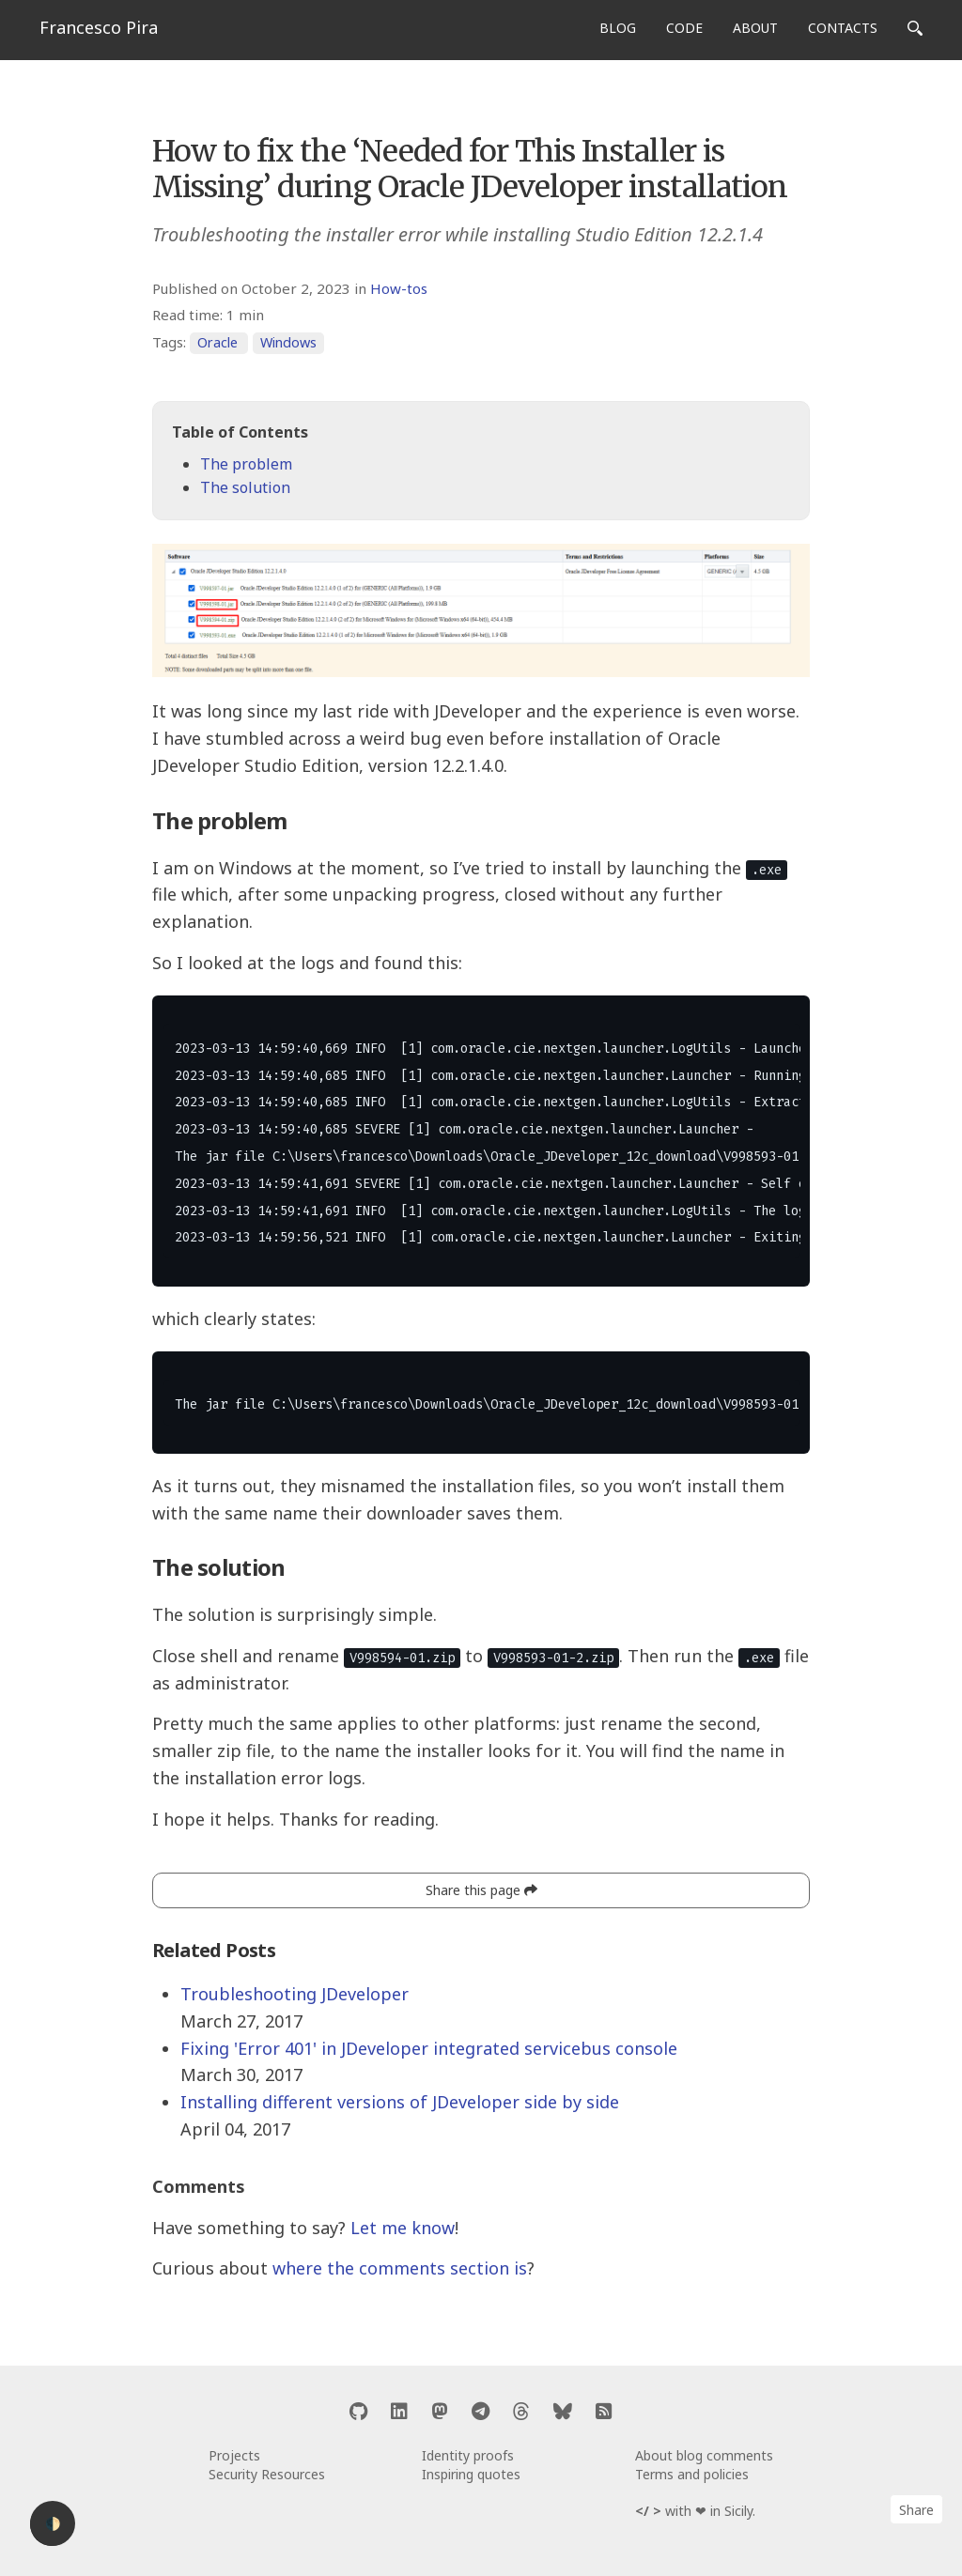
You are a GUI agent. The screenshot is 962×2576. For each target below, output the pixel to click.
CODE (684, 28)
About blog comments (704, 2455)
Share (916, 2510)
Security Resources (267, 2474)
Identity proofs (468, 2455)
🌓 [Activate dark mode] (53, 2524)
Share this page (481, 1890)
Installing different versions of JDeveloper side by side (399, 2101)
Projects (234, 2455)
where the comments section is (399, 2268)
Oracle (217, 342)
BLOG (617, 28)
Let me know (402, 2227)
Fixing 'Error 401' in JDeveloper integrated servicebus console (428, 2048)
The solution (245, 487)
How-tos (398, 288)
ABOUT (755, 28)
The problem (246, 464)
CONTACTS (842, 28)
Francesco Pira (98, 27)
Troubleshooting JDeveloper (294, 1993)
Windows (288, 342)
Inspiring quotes (471, 2474)
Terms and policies (692, 2474)
